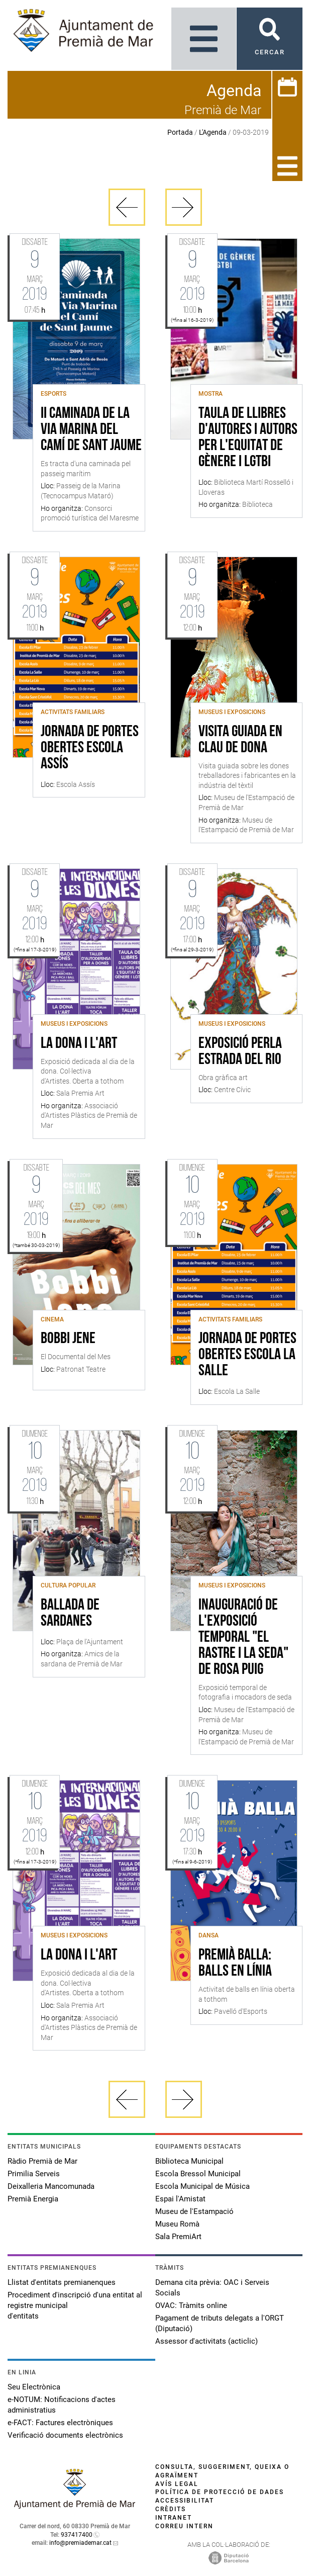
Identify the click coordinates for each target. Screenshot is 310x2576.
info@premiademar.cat (80, 2542)
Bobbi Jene (68, 1339)
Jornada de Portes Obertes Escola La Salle (247, 1355)
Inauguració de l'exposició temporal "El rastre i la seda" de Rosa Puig (243, 1637)
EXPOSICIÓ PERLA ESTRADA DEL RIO (240, 1052)
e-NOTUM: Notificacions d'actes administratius (62, 2405)
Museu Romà (177, 2224)
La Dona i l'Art (79, 1044)
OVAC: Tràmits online (191, 2305)
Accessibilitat (184, 2500)
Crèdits (170, 2509)
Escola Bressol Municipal (198, 2173)
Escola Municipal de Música (202, 2186)
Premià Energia (33, 2198)
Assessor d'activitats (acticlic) (206, 2341)
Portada (180, 132)
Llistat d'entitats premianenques (62, 2282)
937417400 (76, 2534)
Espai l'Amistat (180, 2198)
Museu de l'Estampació (194, 2211)
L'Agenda (213, 132)
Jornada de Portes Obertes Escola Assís (90, 748)
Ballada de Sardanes (70, 1613)
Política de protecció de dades (219, 2492)
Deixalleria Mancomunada (51, 2186)
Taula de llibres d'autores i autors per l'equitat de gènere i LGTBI (247, 438)
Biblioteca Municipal (189, 2161)
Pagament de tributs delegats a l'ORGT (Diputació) (219, 2323)
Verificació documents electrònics (65, 2435)
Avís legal (176, 2484)
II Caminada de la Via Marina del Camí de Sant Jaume (91, 430)
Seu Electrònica (34, 2386)
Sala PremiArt (178, 2236)
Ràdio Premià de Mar (42, 2161)
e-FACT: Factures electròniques (60, 2422)
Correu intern (184, 2526)
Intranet (173, 2517)
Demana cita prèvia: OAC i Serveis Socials (212, 2287)
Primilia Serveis (34, 2173)
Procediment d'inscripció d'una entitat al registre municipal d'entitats (75, 2305)
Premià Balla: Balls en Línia (235, 1963)
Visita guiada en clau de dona (240, 740)
